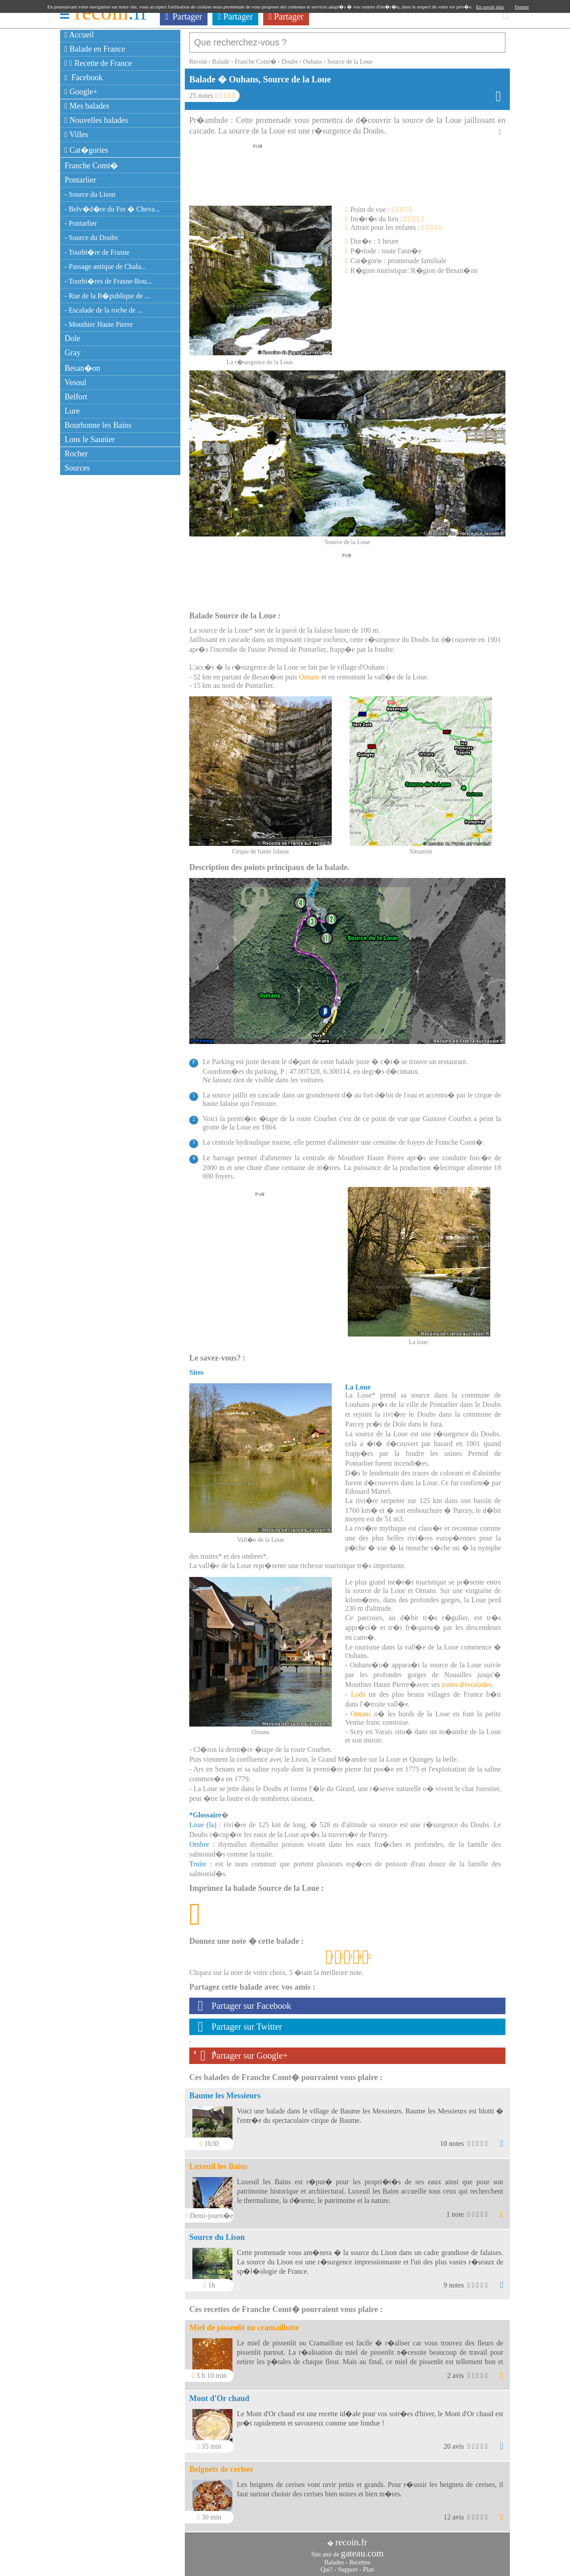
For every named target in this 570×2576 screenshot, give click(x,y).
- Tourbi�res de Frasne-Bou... (108, 281)
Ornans (309, 672)
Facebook (84, 77)
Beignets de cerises (221, 2464)
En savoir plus (490, 6)
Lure (72, 410)
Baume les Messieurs (225, 2091)
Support (348, 2565)
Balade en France (95, 49)
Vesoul (75, 382)
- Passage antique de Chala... (106, 266)
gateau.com (362, 2548)
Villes (76, 134)
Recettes (359, 2558)
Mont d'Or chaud (219, 2393)
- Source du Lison (90, 194)
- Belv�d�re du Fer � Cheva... (112, 209)
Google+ (81, 91)
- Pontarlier (81, 223)
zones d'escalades (467, 1680)
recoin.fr (351, 2537)
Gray (73, 352)
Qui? (327, 2565)
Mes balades (87, 106)
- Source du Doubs (91, 237)
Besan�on (82, 368)
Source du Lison (217, 2232)
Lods (358, 1690)
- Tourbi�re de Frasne (97, 252)
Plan (368, 2565)
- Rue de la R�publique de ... (107, 296)
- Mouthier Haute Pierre (99, 324)
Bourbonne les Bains (98, 425)
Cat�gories (86, 150)
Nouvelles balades (96, 120)
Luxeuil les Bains (218, 2162)
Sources (77, 467)
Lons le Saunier (90, 439)
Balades (334, 2558)
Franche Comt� (91, 165)
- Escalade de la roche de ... (103, 310)
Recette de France (98, 63)
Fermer (522, 6)
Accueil (79, 34)
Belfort (76, 396)
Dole (72, 338)
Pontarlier (80, 179)
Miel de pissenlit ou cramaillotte (244, 2323)
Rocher (76, 453)
